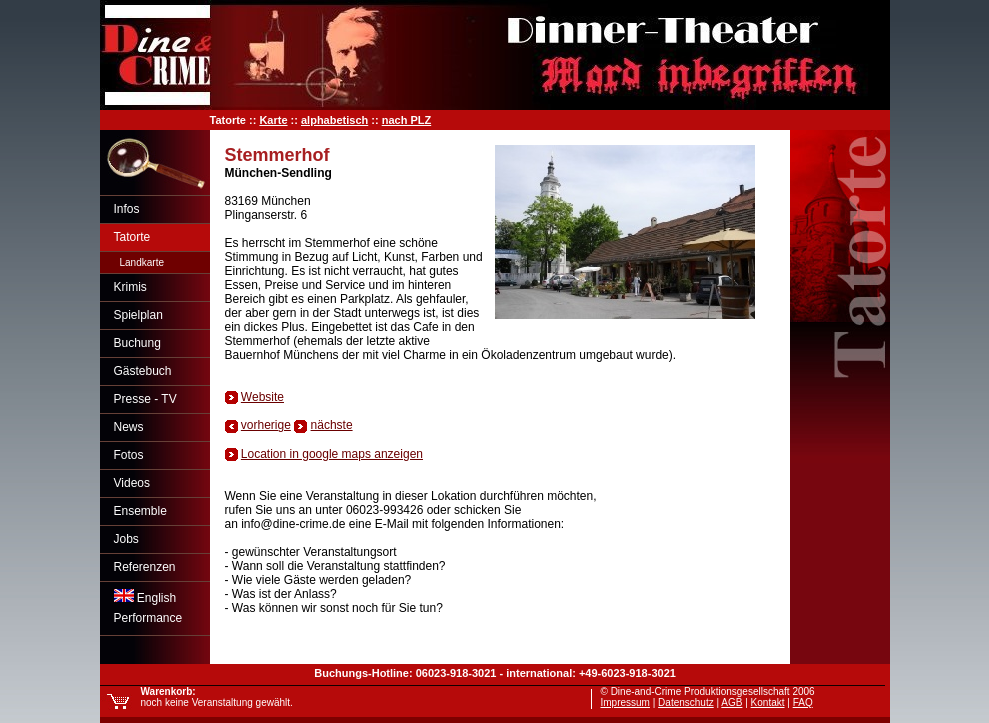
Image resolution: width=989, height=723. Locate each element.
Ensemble (140, 511)
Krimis (130, 287)
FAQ (803, 702)
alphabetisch (334, 120)
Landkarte (142, 262)
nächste (332, 425)
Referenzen (145, 567)
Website (262, 397)
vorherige (266, 425)
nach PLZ (407, 120)
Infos (127, 209)
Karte (273, 120)
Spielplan (138, 315)
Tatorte (132, 237)
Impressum (625, 702)
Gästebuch (143, 371)
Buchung (137, 343)
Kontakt (768, 702)
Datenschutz (686, 702)
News (129, 427)
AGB (731, 702)
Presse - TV (145, 399)
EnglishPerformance (148, 607)
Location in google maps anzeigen (332, 454)
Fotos (129, 455)
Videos (132, 483)
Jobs (126, 539)
